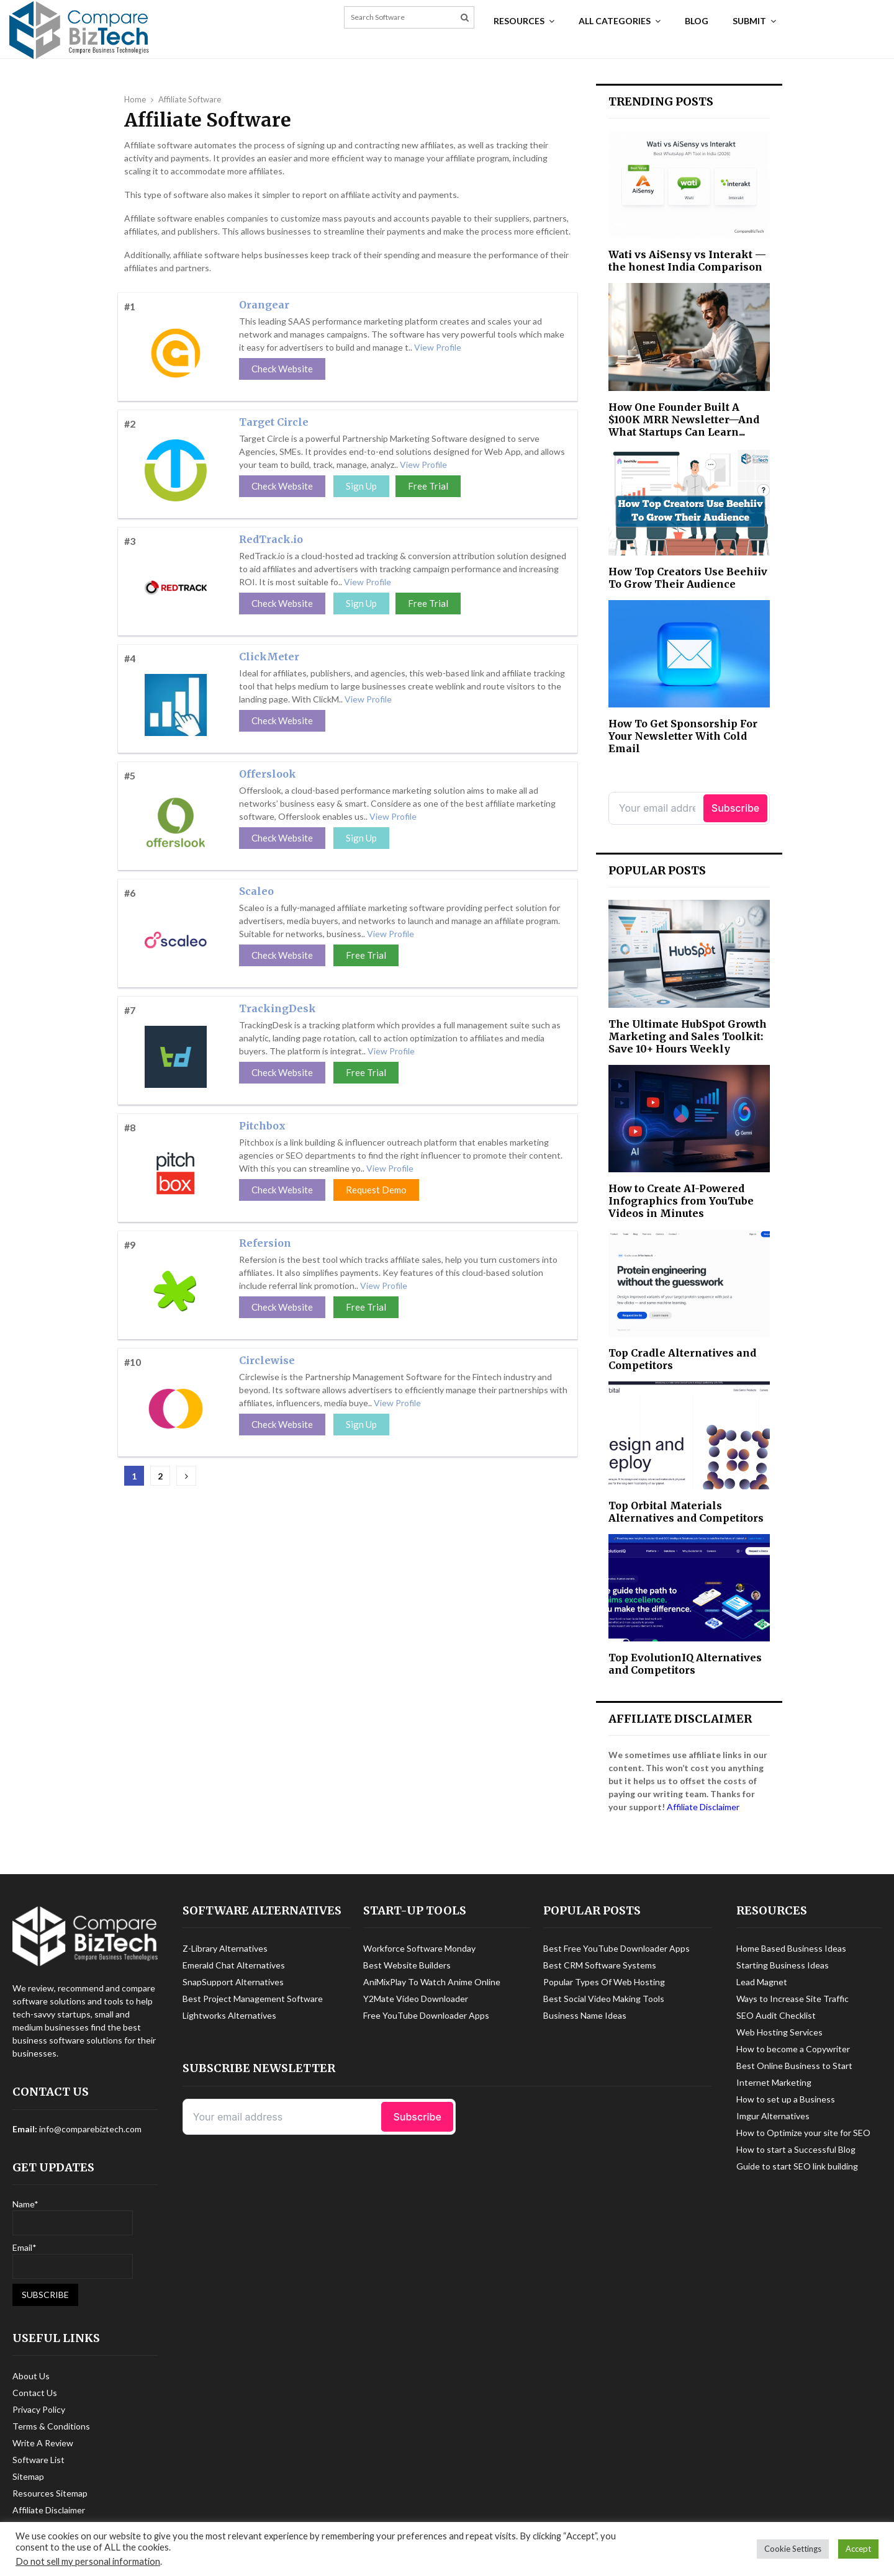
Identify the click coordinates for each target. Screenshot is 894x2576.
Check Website (282, 368)
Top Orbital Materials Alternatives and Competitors (686, 1511)
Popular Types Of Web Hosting (604, 1982)
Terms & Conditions (51, 2426)
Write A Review (42, 2443)
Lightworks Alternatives (229, 2015)
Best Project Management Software (253, 1998)
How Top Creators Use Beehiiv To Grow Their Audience (687, 577)
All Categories (615, 21)
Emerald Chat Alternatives (234, 1965)
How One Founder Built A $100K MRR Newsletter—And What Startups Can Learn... (683, 419)
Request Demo (376, 1189)
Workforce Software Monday (419, 1948)
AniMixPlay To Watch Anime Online (431, 1982)
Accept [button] (858, 2549)
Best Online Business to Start (794, 2065)
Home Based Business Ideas (791, 1948)
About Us (31, 2376)
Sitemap (28, 2476)
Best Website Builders (407, 1965)
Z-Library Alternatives (225, 1948)
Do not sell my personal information (88, 2561)
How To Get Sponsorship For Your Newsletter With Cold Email (682, 736)
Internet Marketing (773, 2082)
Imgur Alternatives (773, 2116)
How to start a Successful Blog (796, 2149)
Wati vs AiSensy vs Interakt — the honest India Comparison (687, 260)
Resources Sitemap (50, 2493)
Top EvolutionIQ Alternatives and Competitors (685, 1663)
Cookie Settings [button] (792, 2549)
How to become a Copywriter (793, 2049)
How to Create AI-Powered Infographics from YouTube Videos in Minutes (681, 1200)
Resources (519, 21)
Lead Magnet (761, 1982)
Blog (696, 21)
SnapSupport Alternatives (233, 1982)
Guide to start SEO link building (797, 2166)
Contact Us (34, 2392)
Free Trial (428, 485)
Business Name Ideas (584, 2015)
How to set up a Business (785, 2099)
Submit (749, 21)
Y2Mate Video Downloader (415, 1998)
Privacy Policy (38, 2409)
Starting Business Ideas (782, 1965)
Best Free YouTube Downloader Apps (616, 1948)
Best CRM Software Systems (599, 1965)
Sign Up (361, 485)
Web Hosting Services (779, 2032)
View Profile (437, 347)
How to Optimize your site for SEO (803, 2132)
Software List (38, 2459)
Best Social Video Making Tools (603, 1998)
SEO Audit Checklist (776, 2015)
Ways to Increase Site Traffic (792, 1998)
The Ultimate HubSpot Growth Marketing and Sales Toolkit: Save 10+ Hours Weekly (687, 1036)
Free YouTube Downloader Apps (426, 2015)
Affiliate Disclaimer (703, 1807)
